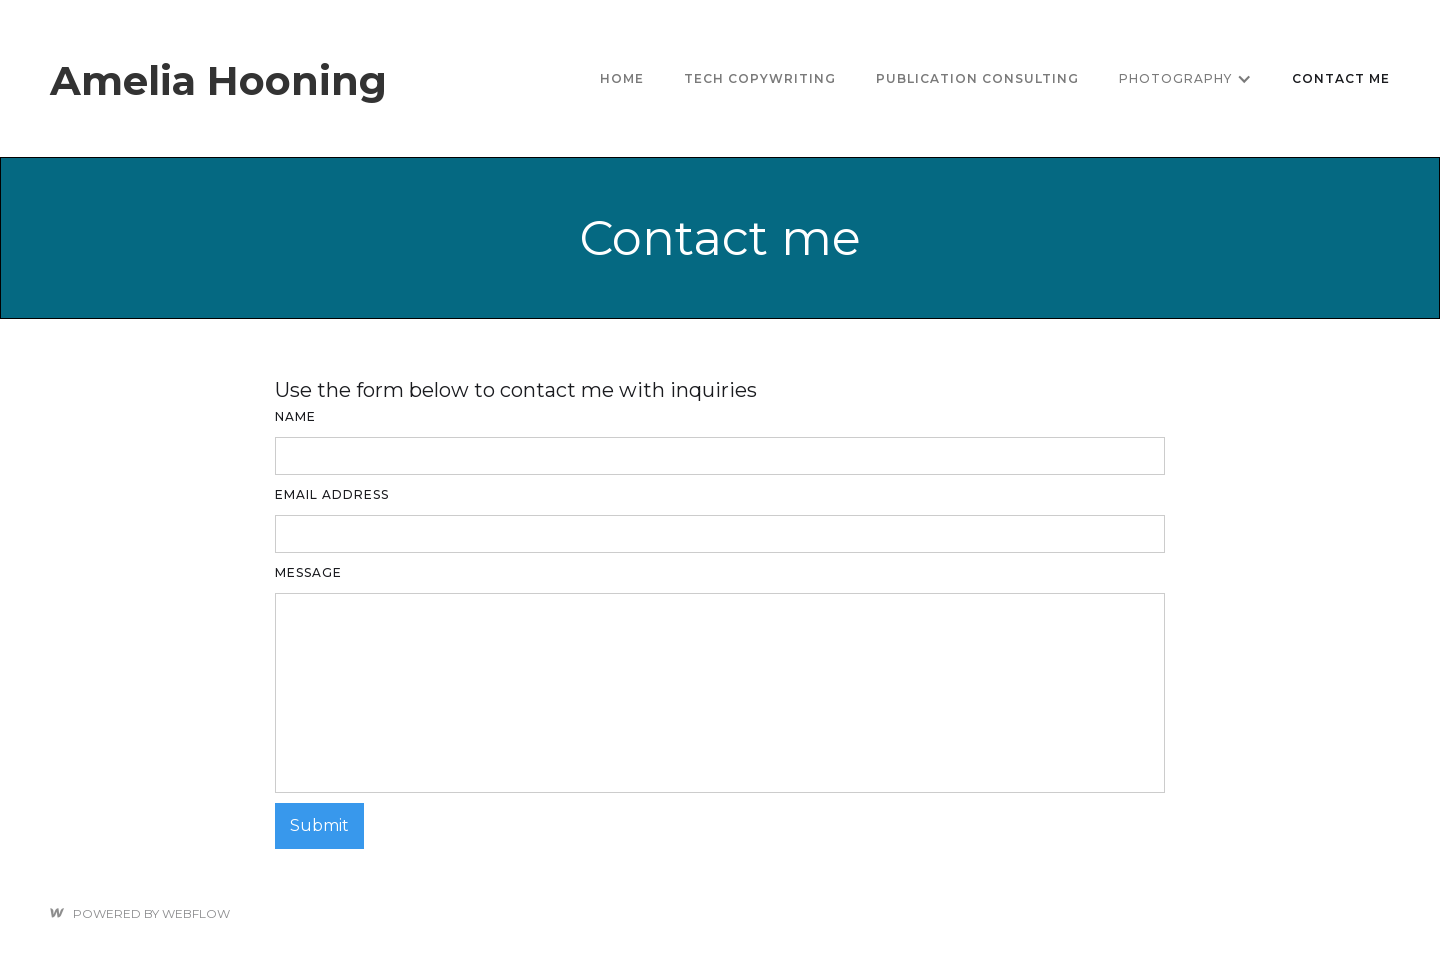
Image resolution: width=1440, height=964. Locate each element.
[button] (1185, 79)
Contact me (1341, 78)
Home (622, 78)
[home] (218, 78)
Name (295, 416)
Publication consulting (977, 78)
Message (308, 572)
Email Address (332, 494)
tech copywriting (760, 78)
